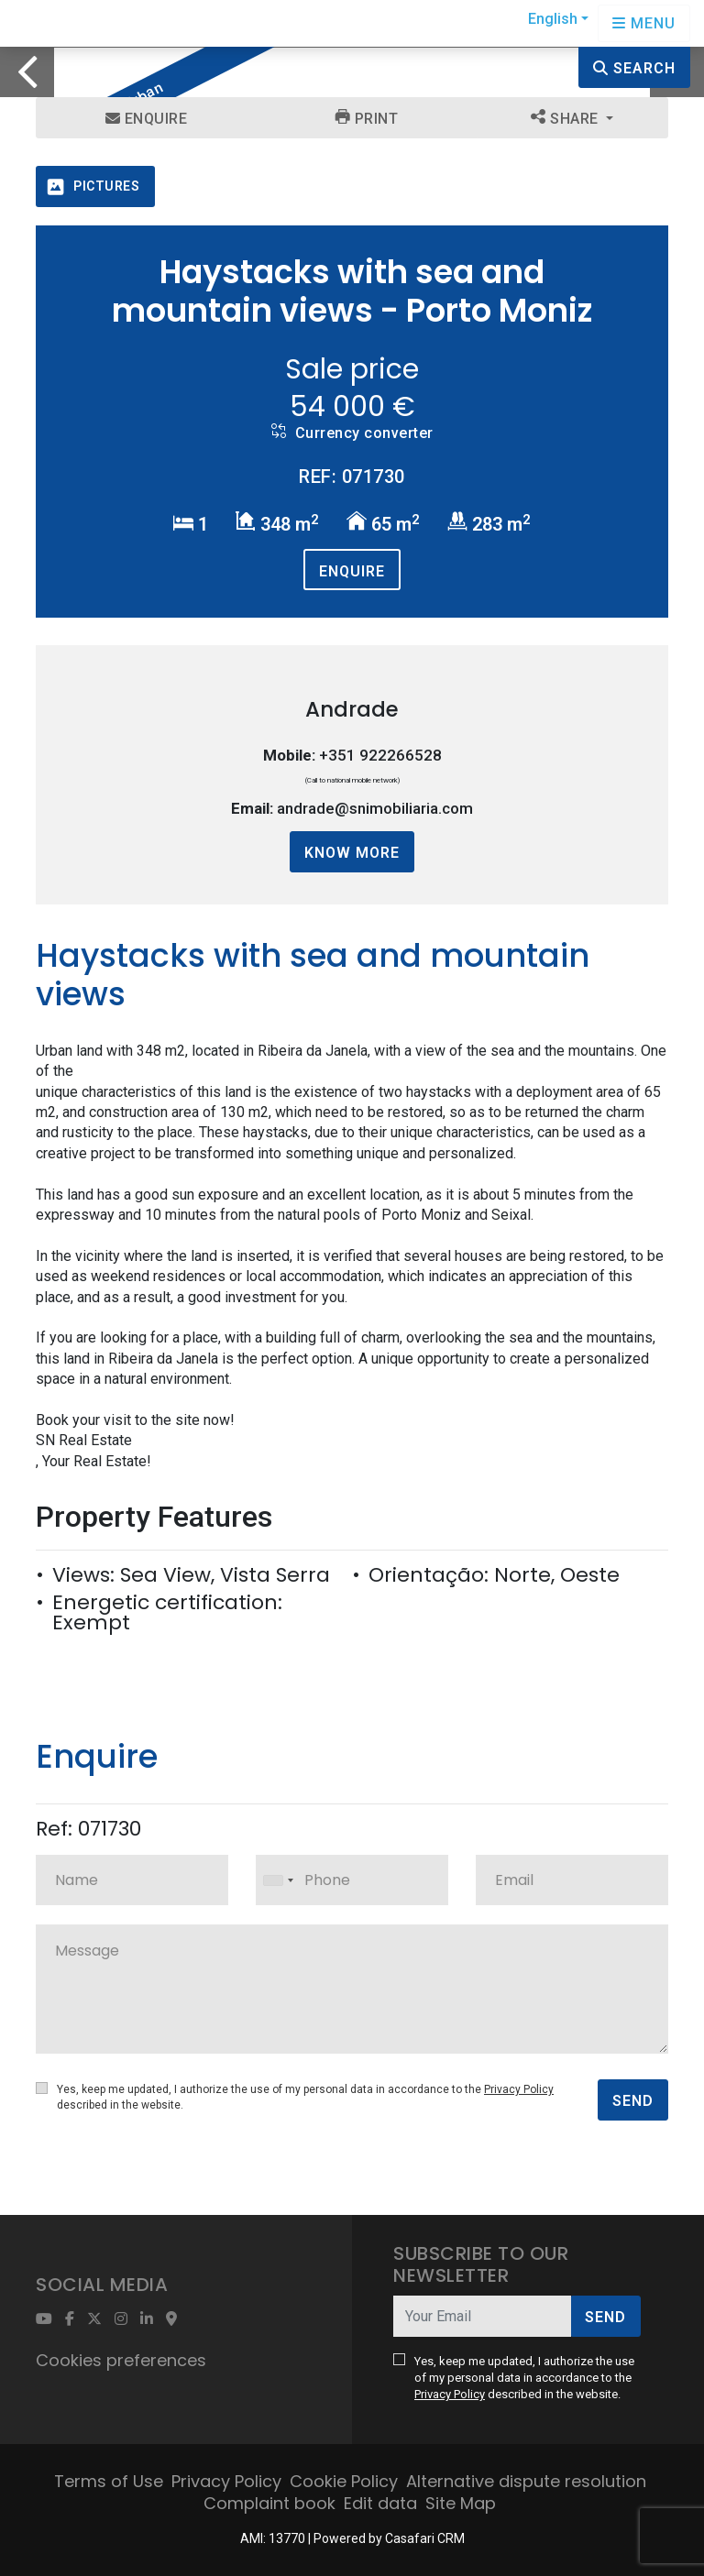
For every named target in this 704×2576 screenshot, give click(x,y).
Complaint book (270, 2503)
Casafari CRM (425, 2538)
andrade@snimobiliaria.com (375, 808)
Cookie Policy (344, 2481)
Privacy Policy (519, 2089)
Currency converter (352, 432)
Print (367, 118)
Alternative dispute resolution (526, 2481)
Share (566, 118)
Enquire (146, 118)
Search (634, 68)
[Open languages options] (644, 23)
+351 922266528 (380, 755)
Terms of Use (108, 2481)
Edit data (380, 2503)
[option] (352, 47)
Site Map (460, 2503)
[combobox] (352, 1880)
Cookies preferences (121, 2360)
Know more (352, 852)
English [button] (553, 18)
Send (633, 2101)
